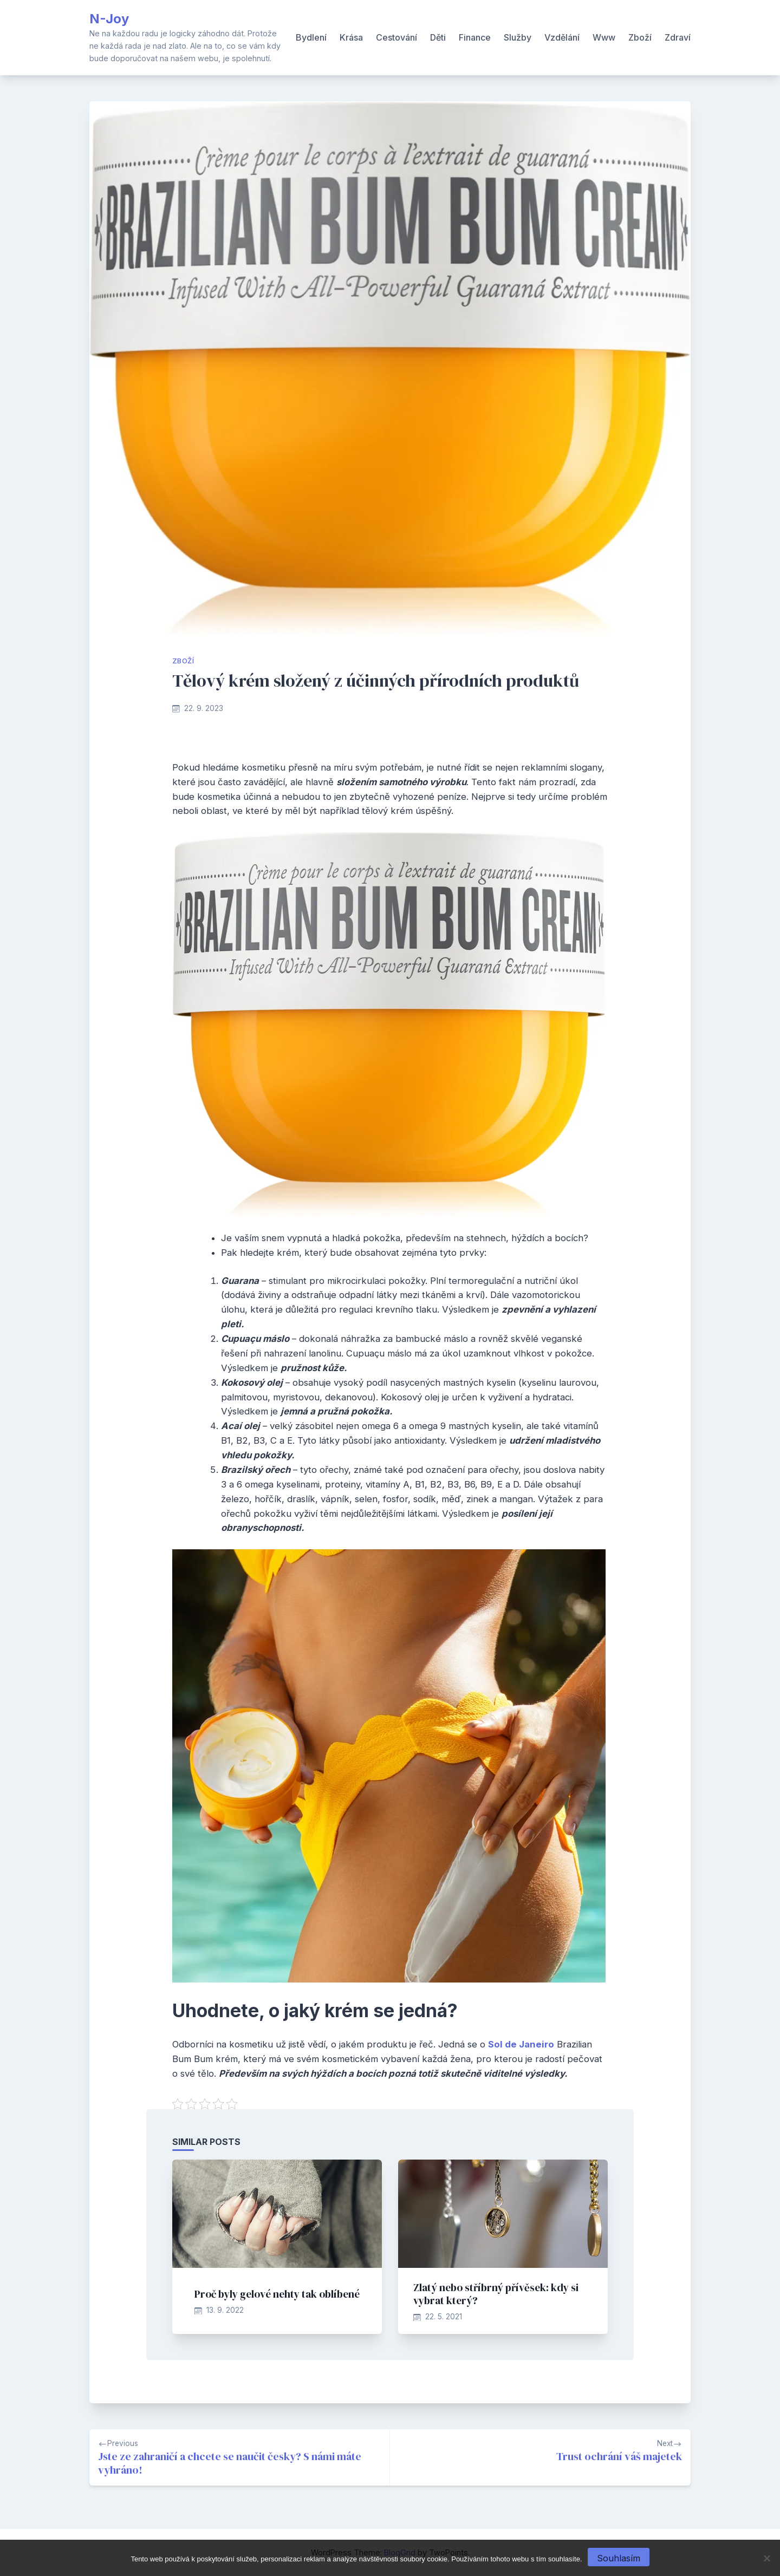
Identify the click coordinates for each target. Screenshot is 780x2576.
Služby (517, 37)
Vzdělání (562, 37)
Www (604, 37)
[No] (766, 2558)
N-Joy (109, 19)
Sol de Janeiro (521, 2044)
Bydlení (311, 37)
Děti (438, 37)
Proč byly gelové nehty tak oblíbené (277, 2294)
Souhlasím (618, 2558)
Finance (475, 37)
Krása (351, 37)
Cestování (396, 37)
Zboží (640, 37)
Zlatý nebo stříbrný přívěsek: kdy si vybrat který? (495, 2293)
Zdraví (678, 37)
